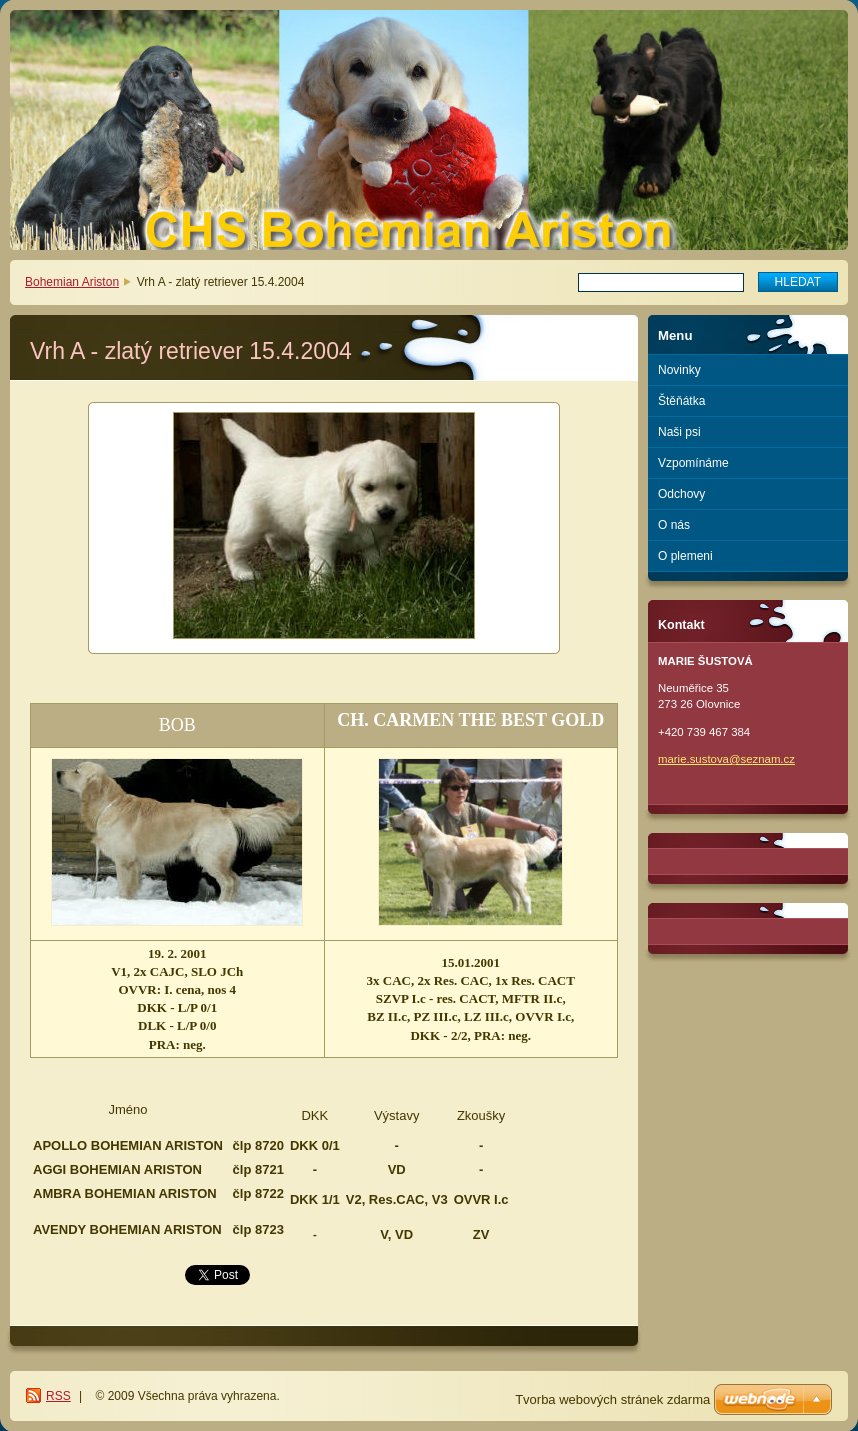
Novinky (679, 370)
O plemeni (685, 556)
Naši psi (679, 432)
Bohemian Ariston (72, 282)
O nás (674, 525)
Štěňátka (681, 401)
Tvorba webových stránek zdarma (612, 1399)
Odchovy (681, 494)
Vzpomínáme (693, 463)
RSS (58, 1396)
